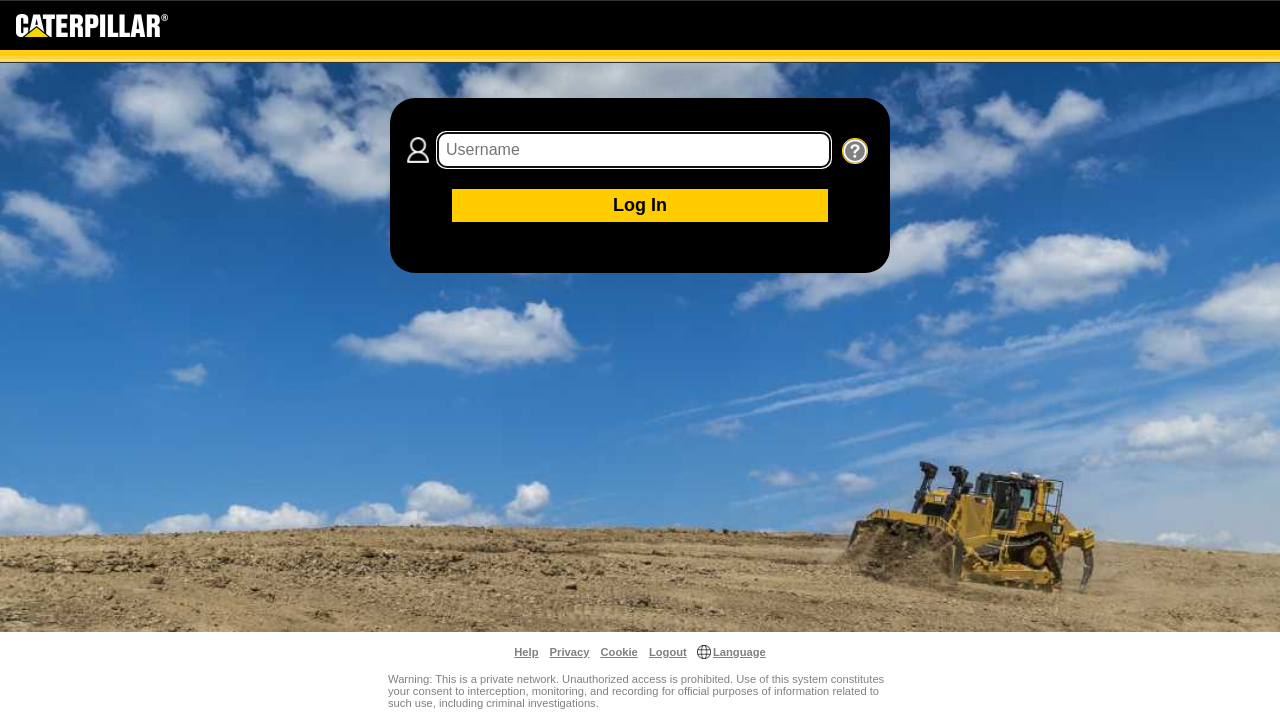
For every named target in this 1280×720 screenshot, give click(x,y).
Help (526, 652)
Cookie (619, 652)
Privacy (570, 652)
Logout (668, 652)
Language (739, 652)
